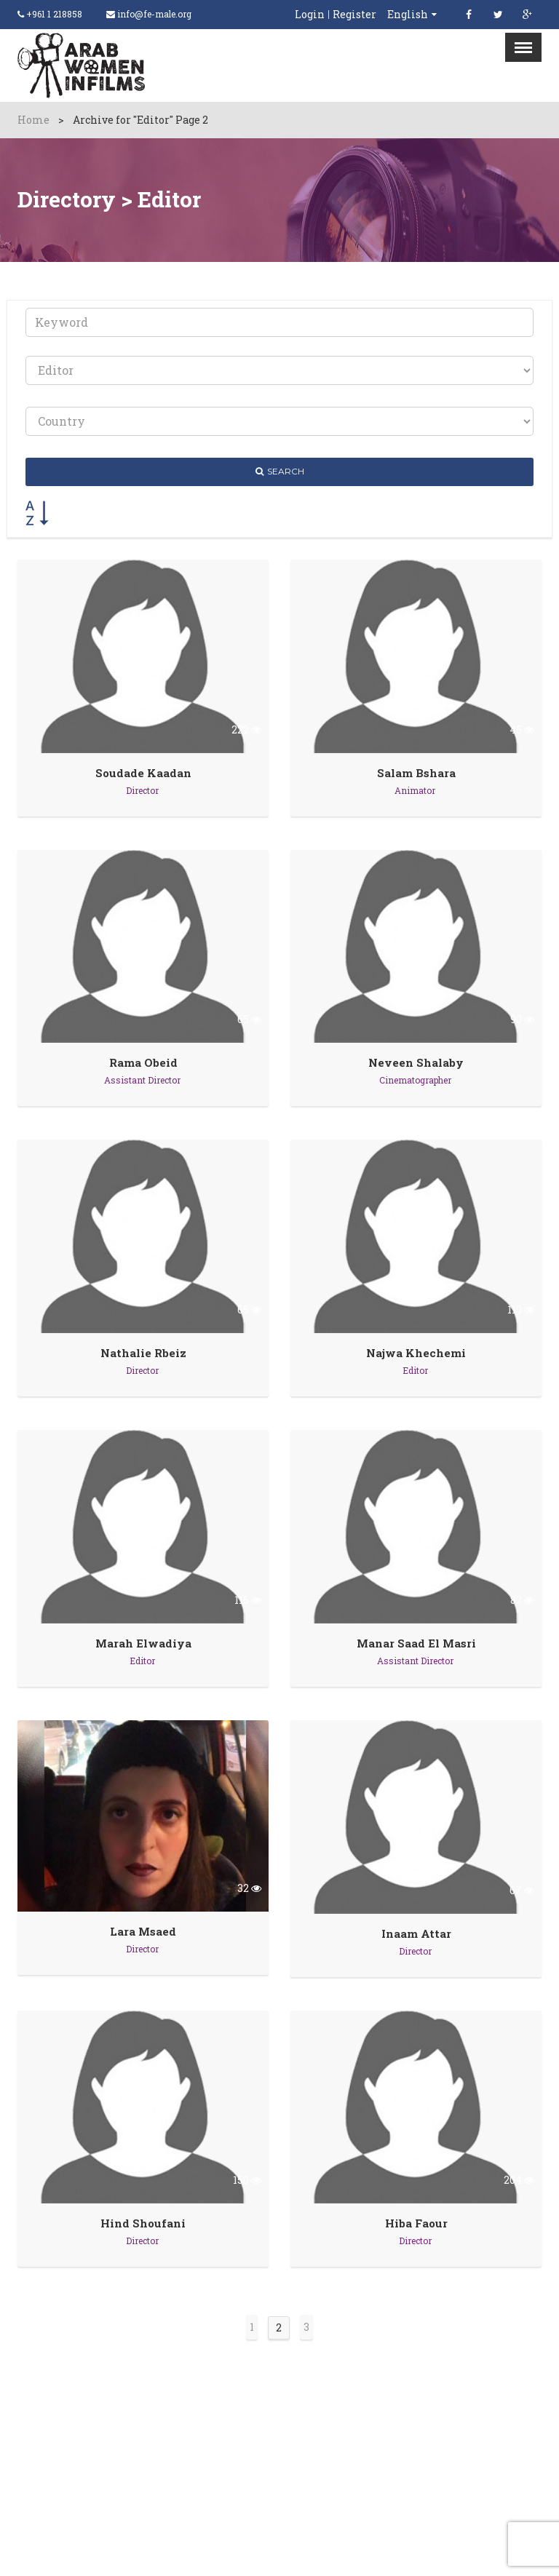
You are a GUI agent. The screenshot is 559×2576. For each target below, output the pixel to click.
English (407, 14)
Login (310, 14)
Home (33, 120)
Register (354, 14)
